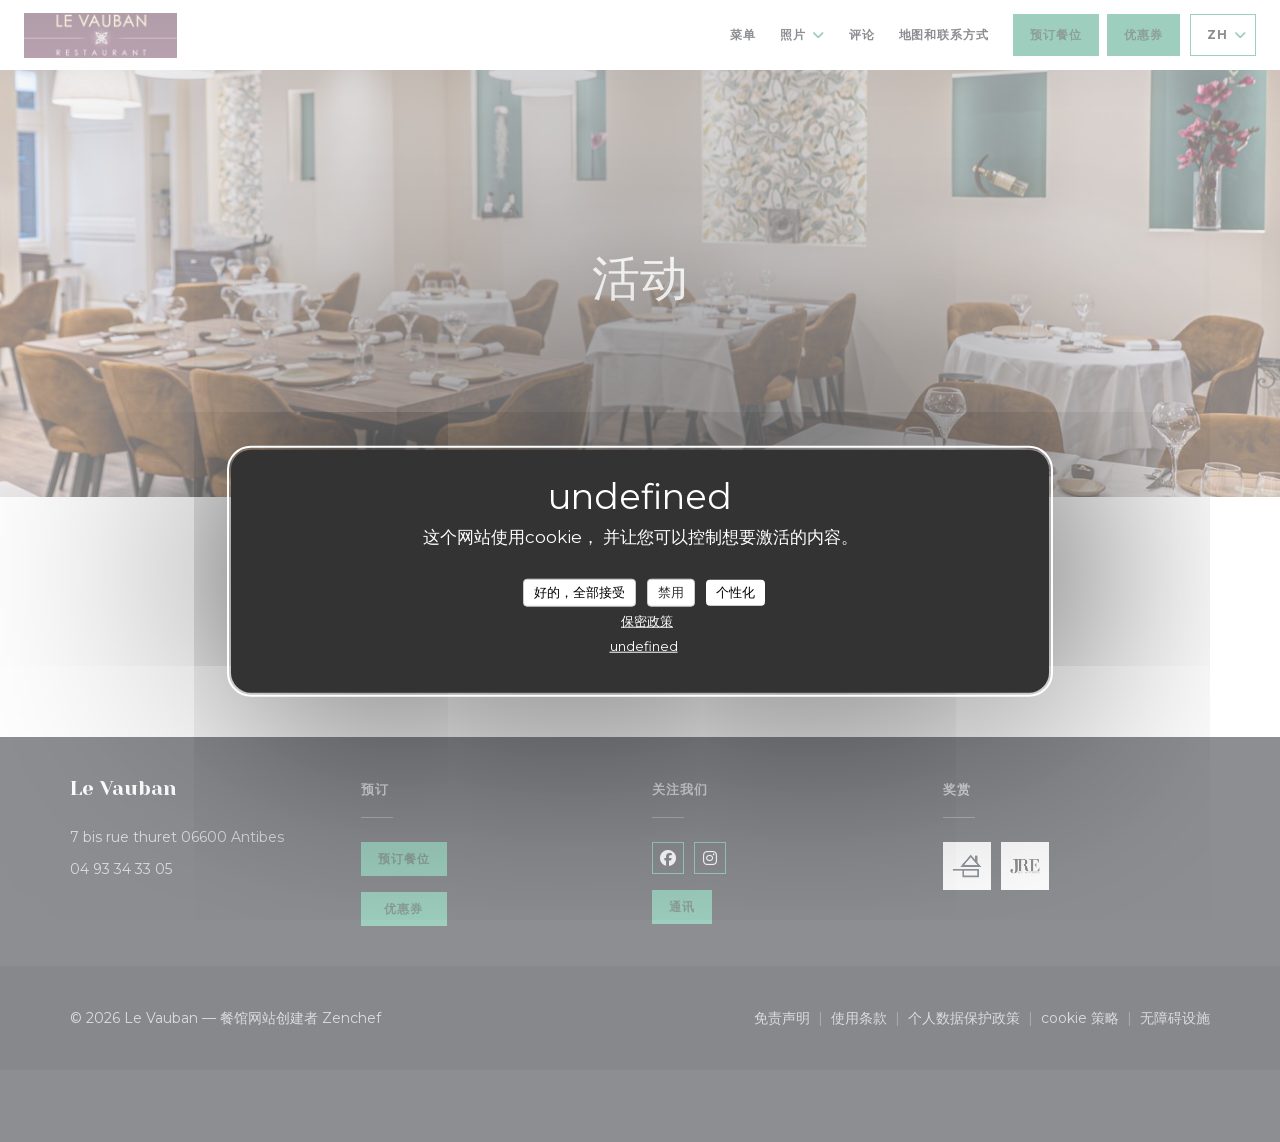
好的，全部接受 (579, 592)
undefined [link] (644, 645)
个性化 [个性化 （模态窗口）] (735, 592)
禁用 (671, 592)
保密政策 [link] (647, 620)
